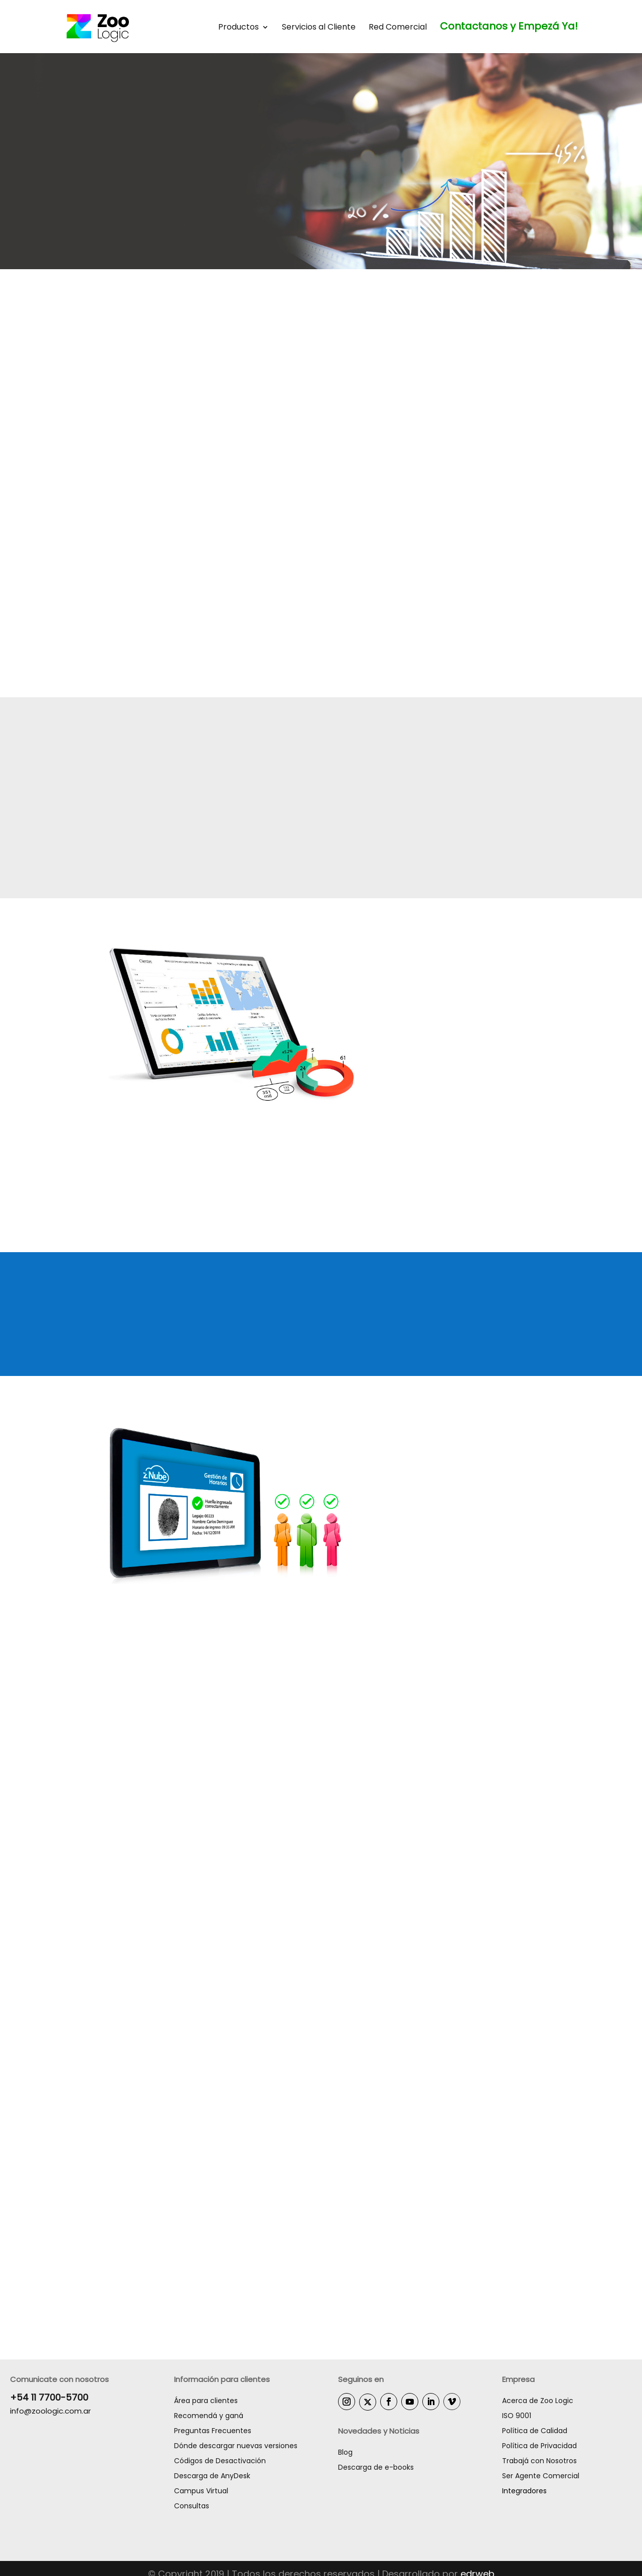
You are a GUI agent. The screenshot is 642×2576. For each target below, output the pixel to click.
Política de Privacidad (539, 2446)
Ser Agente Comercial (540, 2476)
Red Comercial (398, 28)
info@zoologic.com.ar (50, 2411)
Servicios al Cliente (319, 28)
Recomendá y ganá (208, 2416)
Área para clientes (206, 2401)
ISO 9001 (516, 2416)
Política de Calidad (534, 2431)
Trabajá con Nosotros (539, 2461)
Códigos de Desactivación (220, 2461)
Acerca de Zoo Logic (537, 2401)
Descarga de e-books (376, 2468)
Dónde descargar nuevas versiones (235, 2446)
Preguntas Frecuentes (212, 2431)
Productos (238, 28)
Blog (345, 2453)
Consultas (191, 2506)
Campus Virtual (201, 2491)
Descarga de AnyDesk (212, 2476)
